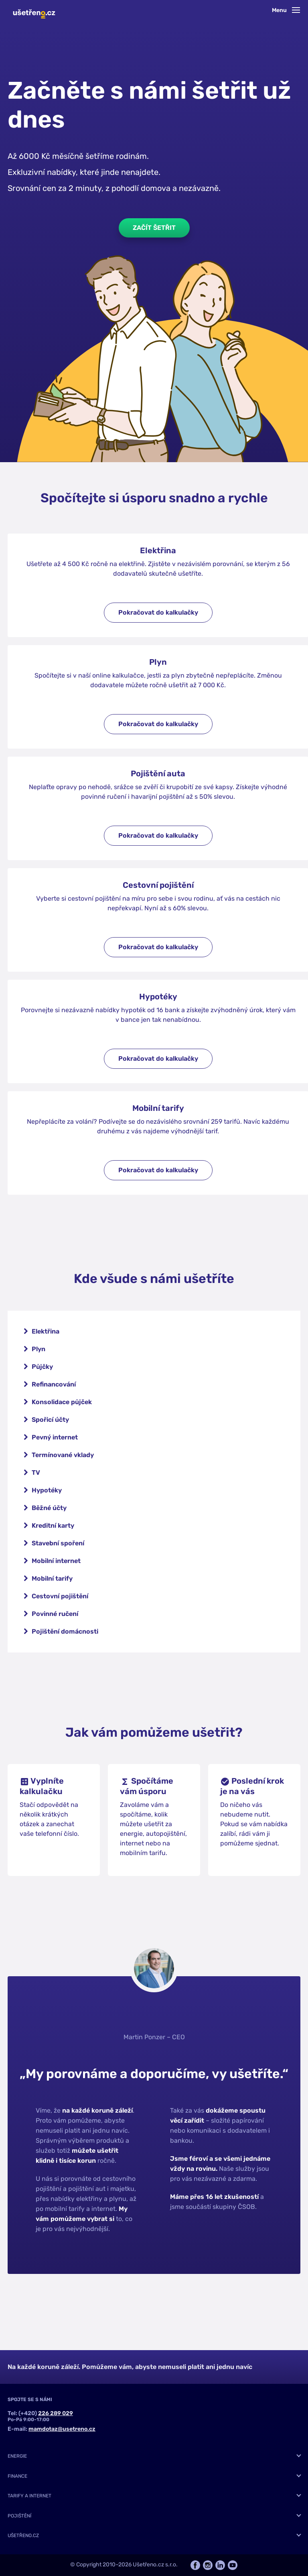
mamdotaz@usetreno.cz (61, 2429)
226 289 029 (55, 2413)
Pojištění (19, 2516)
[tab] (154, 2456)
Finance (17, 2476)
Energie (17, 2456)
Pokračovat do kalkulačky (158, 612)
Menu (286, 10)
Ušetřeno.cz (23, 2535)
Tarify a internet (29, 2496)
